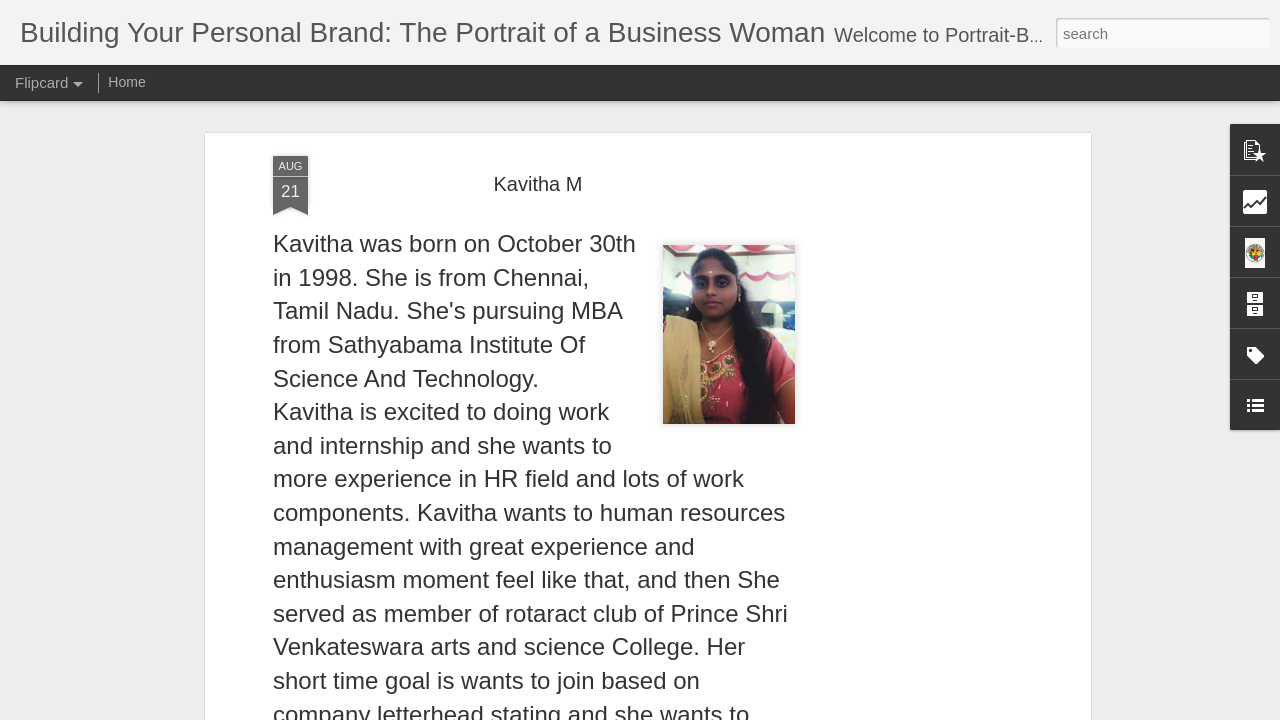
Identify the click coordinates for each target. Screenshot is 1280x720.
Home (126, 82)
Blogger (702, 709)
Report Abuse (761, 709)
